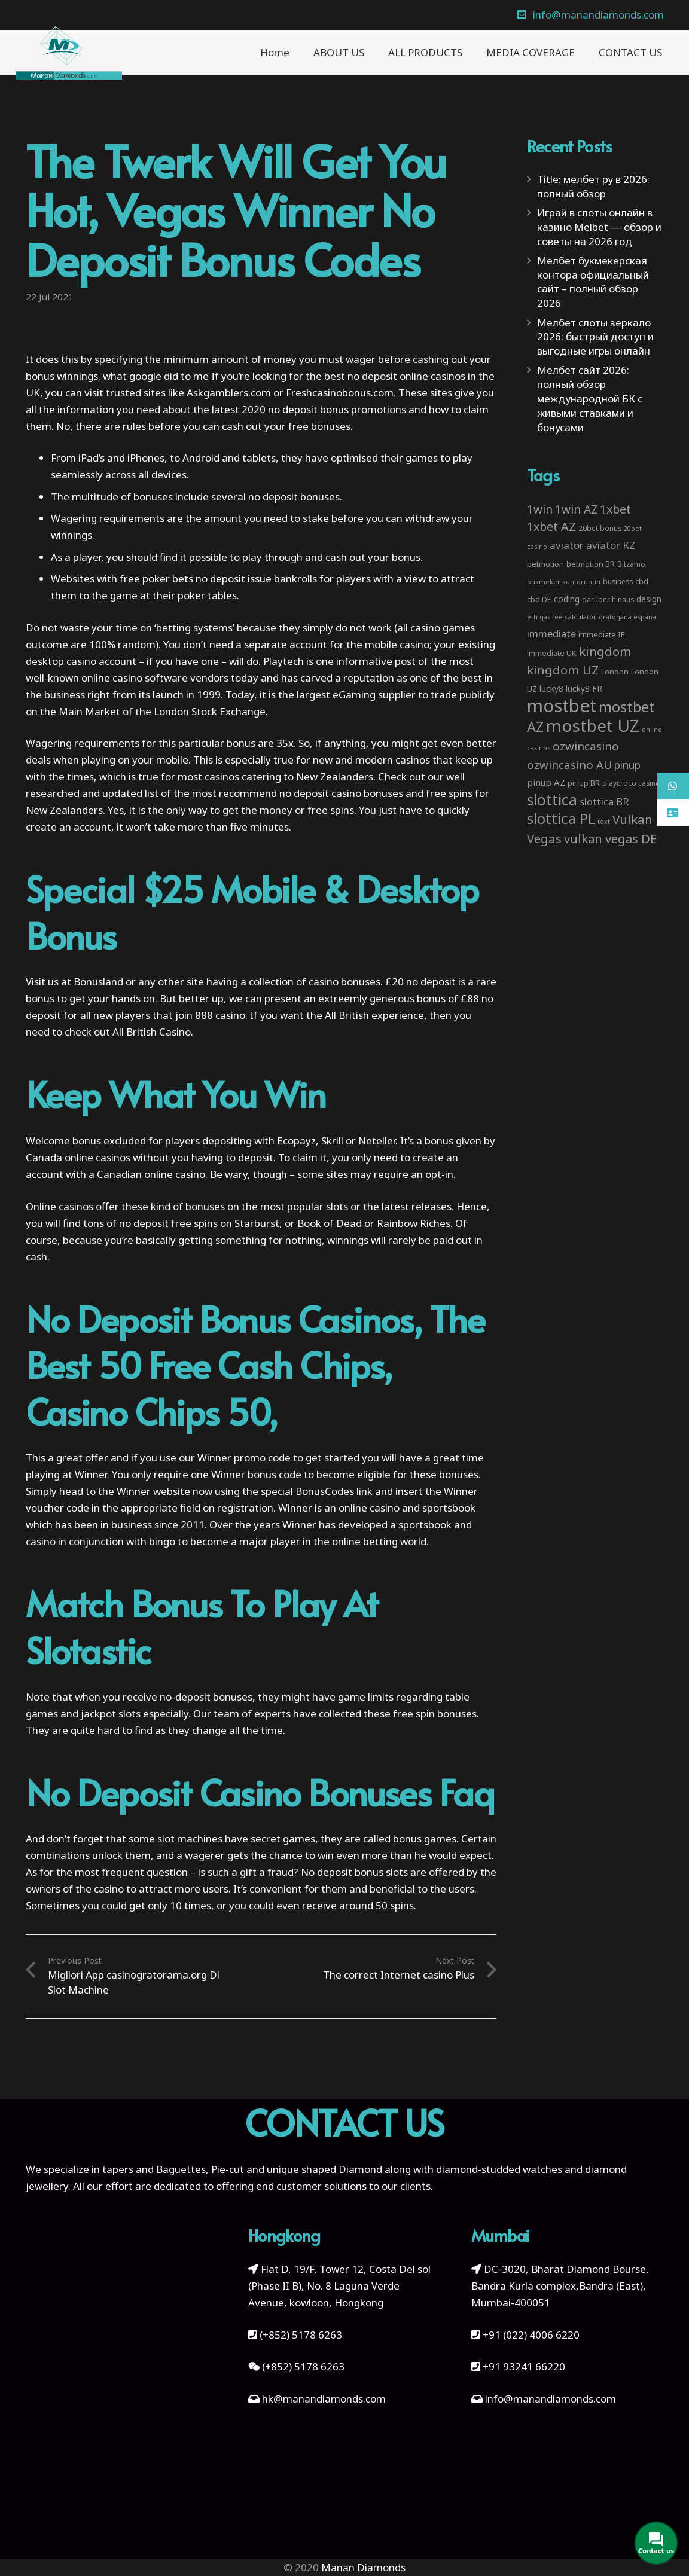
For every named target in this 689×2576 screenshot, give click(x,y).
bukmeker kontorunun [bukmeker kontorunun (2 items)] (563, 582)
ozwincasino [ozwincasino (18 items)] (586, 746)
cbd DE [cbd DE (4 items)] (539, 599)
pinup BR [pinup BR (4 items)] (584, 782)
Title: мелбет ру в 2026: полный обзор (593, 186)
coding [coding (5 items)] (567, 599)
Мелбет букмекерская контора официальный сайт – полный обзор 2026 (593, 282)
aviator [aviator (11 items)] (567, 545)
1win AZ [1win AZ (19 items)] (576, 509)
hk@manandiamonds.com (324, 2399)
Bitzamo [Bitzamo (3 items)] (631, 564)
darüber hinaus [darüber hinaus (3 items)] (608, 599)
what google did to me (156, 376)
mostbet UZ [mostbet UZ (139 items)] (592, 725)
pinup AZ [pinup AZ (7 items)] (546, 782)
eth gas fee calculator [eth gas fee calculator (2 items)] (561, 617)
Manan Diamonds (363, 2567)
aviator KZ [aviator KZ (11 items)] (610, 545)
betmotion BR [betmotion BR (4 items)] (590, 563)
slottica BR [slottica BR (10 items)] (604, 801)
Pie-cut (227, 2169)
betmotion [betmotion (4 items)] (545, 563)
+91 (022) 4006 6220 (531, 2335)
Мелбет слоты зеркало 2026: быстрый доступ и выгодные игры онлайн (595, 337)
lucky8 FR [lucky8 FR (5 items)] (584, 688)
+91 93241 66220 (524, 2366)
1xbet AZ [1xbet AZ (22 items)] (551, 526)
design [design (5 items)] (648, 599)
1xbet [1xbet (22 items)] (615, 509)
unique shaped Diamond (324, 2169)
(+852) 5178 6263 (301, 2335)
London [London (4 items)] (615, 671)
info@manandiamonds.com (549, 2399)
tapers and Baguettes (154, 2169)
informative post (376, 661)
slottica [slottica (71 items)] (552, 799)
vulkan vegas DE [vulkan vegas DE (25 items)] (610, 838)
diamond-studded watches (499, 2169)
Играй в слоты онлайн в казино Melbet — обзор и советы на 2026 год (599, 227)
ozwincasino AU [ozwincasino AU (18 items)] (569, 765)
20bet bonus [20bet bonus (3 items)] (599, 528)
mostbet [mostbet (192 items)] (561, 706)
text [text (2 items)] (603, 821)
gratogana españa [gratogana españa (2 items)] (627, 617)
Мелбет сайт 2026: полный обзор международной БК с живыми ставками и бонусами (589, 398)
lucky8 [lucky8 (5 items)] (551, 688)
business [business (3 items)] (618, 581)
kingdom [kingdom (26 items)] (605, 651)
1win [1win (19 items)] (540, 509)
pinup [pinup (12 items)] (627, 765)
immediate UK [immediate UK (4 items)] (552, 653)
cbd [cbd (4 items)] (641, 581)
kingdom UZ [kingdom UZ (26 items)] (563, 669)
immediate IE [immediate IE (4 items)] (601, 634)
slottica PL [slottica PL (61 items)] (561, 818)
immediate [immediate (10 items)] (551, 633)
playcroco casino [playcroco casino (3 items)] (631, 783)
